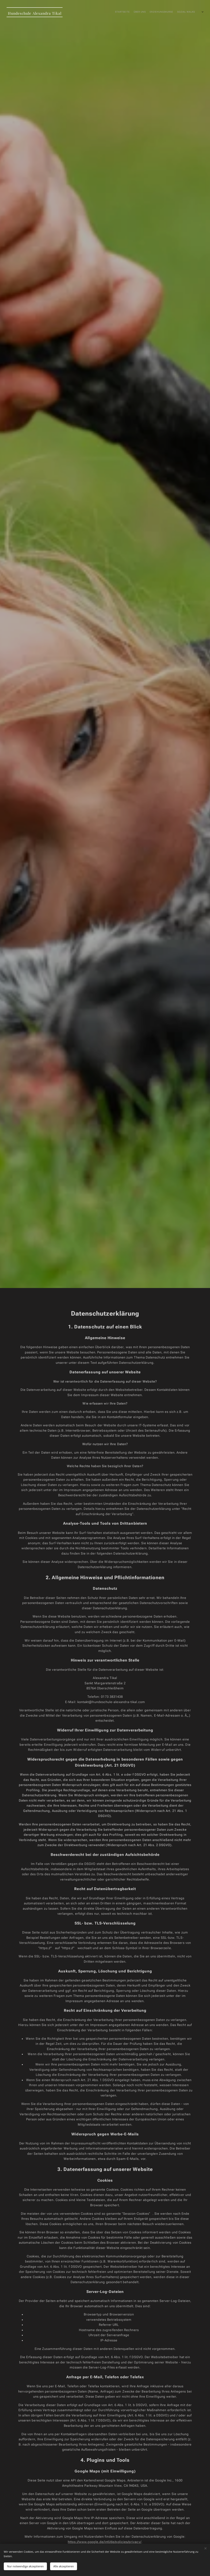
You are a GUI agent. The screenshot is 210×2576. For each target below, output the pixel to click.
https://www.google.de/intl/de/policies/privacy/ (104, 2542)
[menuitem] (130, 12)
